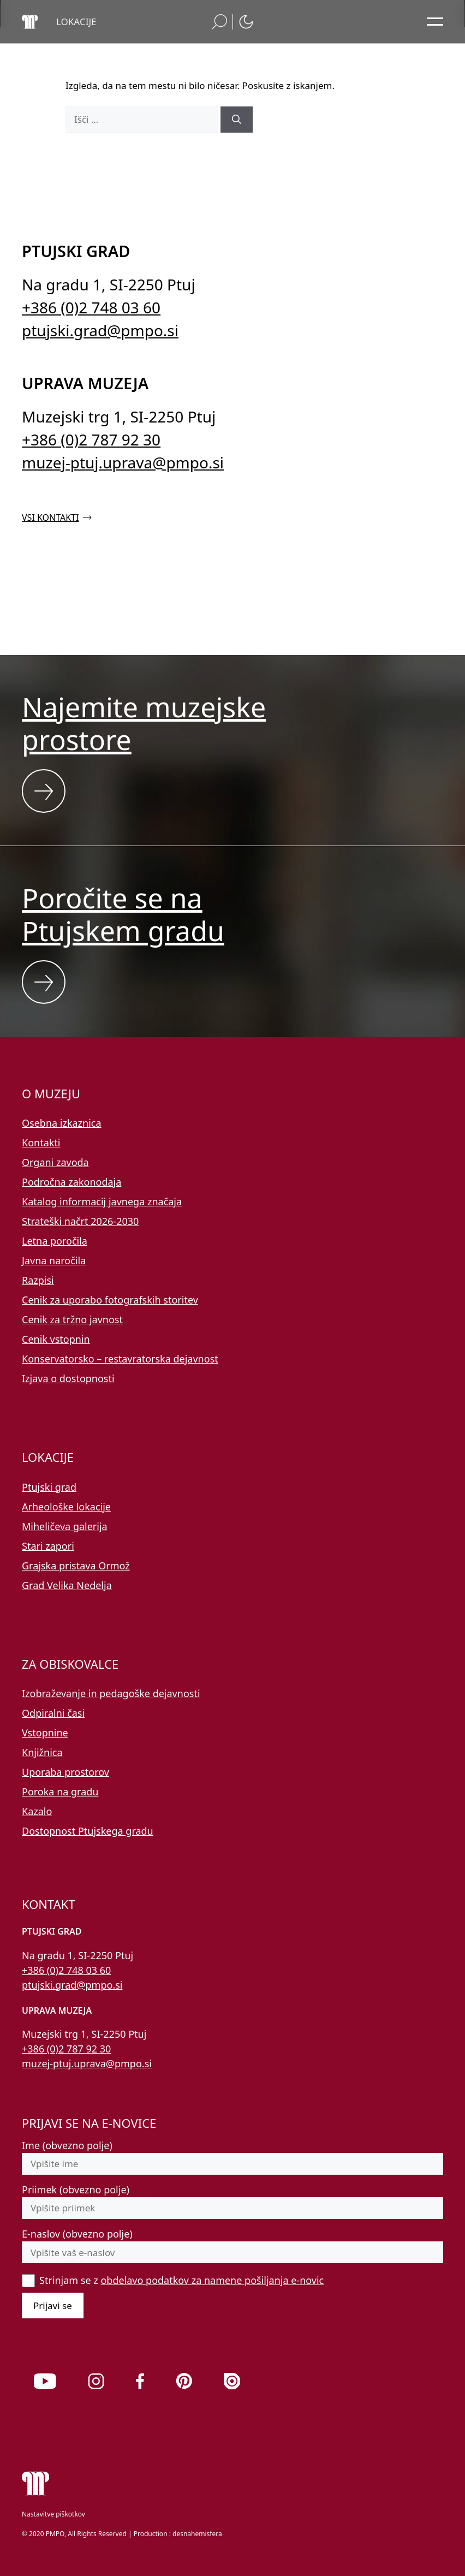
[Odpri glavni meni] (435, 21)
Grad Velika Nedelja (67, 1585)
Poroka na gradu (60, 1791)
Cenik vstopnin (56, 1339)
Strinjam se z (181, 2280)
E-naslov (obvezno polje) (77, 2233)
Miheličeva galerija (65, 1526)
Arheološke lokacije (66, 1506)
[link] (45, 2381)
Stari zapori (48, 1545)
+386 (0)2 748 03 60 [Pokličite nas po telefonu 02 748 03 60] (91, 307)
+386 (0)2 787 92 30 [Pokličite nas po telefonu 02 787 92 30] (91, 439)
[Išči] (236, 119)
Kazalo (37, 1811)
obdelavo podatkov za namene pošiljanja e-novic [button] (212, 2280)
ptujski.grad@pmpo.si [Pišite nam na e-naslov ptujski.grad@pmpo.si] (100, 330)
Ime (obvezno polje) (67, 2145)
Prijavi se (52, 2305)
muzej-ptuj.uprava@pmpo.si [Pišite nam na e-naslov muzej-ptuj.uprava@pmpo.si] (123, 462)
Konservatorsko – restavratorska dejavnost (120, 1358)
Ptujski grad (49, 1487)
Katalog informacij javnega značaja (102, 1201)
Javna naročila (54, 1260)
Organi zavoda (55, 1162)
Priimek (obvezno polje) (75, 2189)
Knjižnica (42, 1752)
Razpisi (38, 1280)
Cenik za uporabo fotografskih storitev (110, 1299)
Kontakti (41, 1142)
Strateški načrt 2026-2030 (80, 1221)
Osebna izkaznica (62, 1122)
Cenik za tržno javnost (72, 1319)
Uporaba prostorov (65, 1771)
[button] (76, 22)
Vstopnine (45, 1732)
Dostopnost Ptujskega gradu (87, 1830)
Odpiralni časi (53, 1713)
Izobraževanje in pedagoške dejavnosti (111, 1693)
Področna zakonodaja (71, 1181)
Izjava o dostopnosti (68, 1378)
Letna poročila (54, 1240)
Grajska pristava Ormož (76, 1565)
